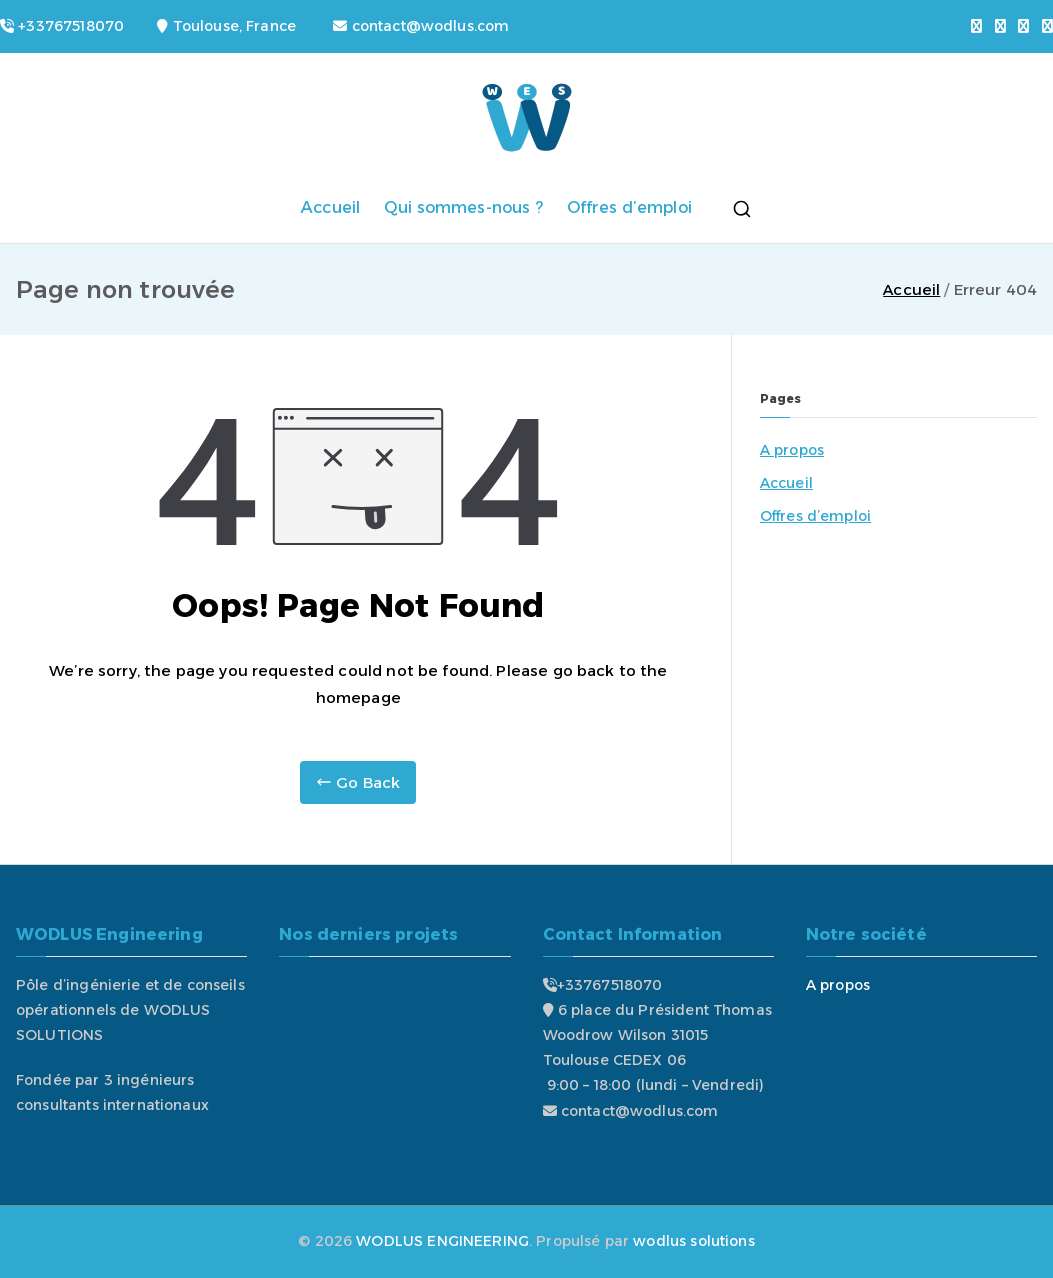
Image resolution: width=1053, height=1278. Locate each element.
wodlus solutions (693, 1241)
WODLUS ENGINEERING (442, 1241)
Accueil (330, 207)
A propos (792, 450)
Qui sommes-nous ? (463, 207)
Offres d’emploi (629, 207)
